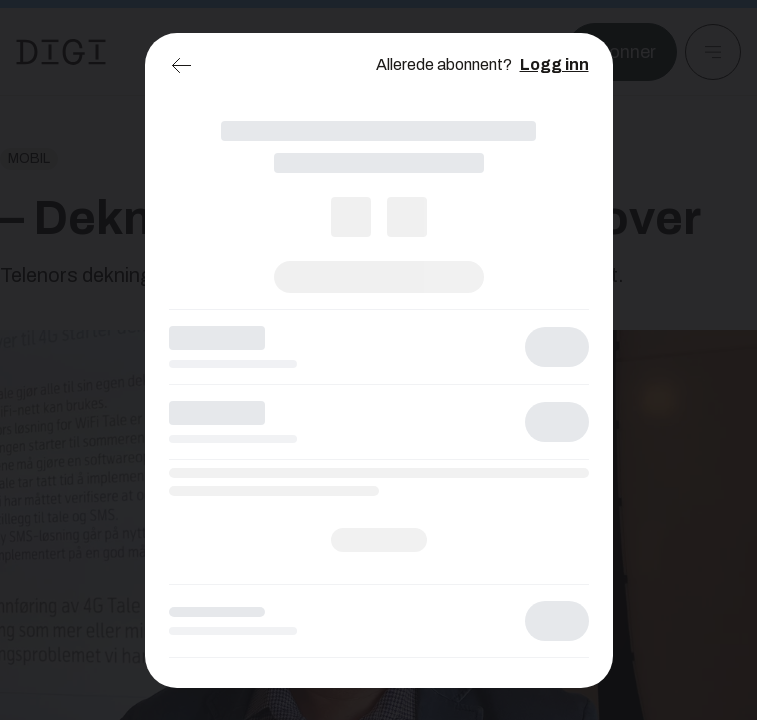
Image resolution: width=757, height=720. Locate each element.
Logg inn (554, 64)
